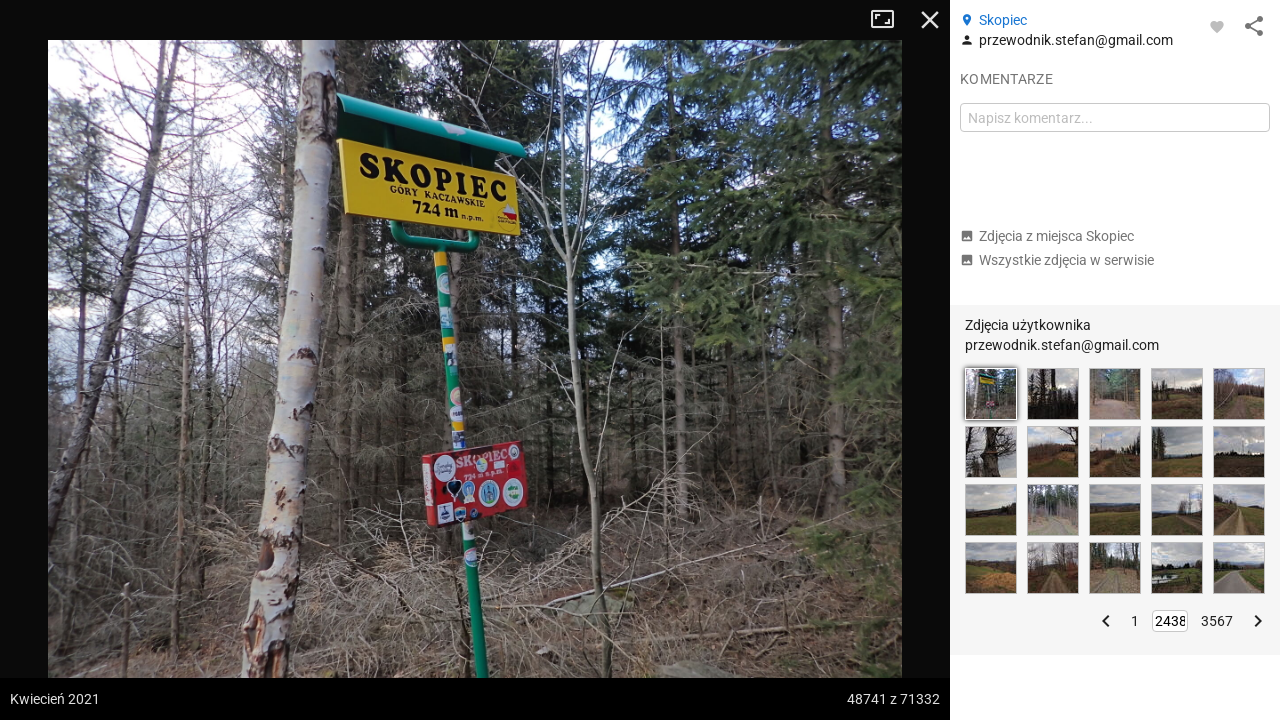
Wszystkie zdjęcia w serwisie (1057, 260)
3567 (1217, 621)
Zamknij (930, 20)
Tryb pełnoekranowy (890, 20)
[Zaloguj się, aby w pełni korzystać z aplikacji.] (1217, 26)
